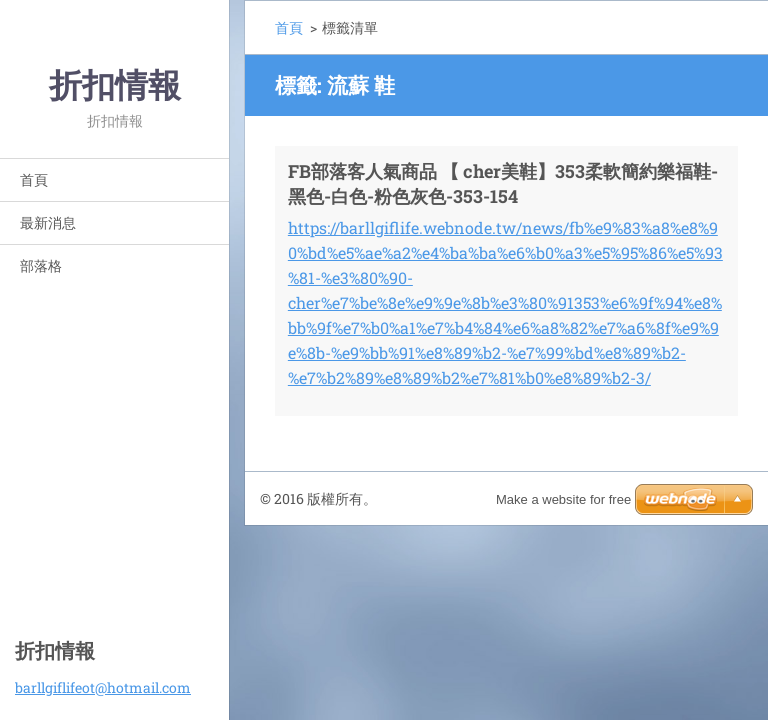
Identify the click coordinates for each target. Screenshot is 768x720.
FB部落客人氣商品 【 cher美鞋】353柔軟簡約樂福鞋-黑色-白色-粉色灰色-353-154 (503, 183)
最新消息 (48, 222)
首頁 (34, 179)
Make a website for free (563, 499)
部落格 (41, 265)
